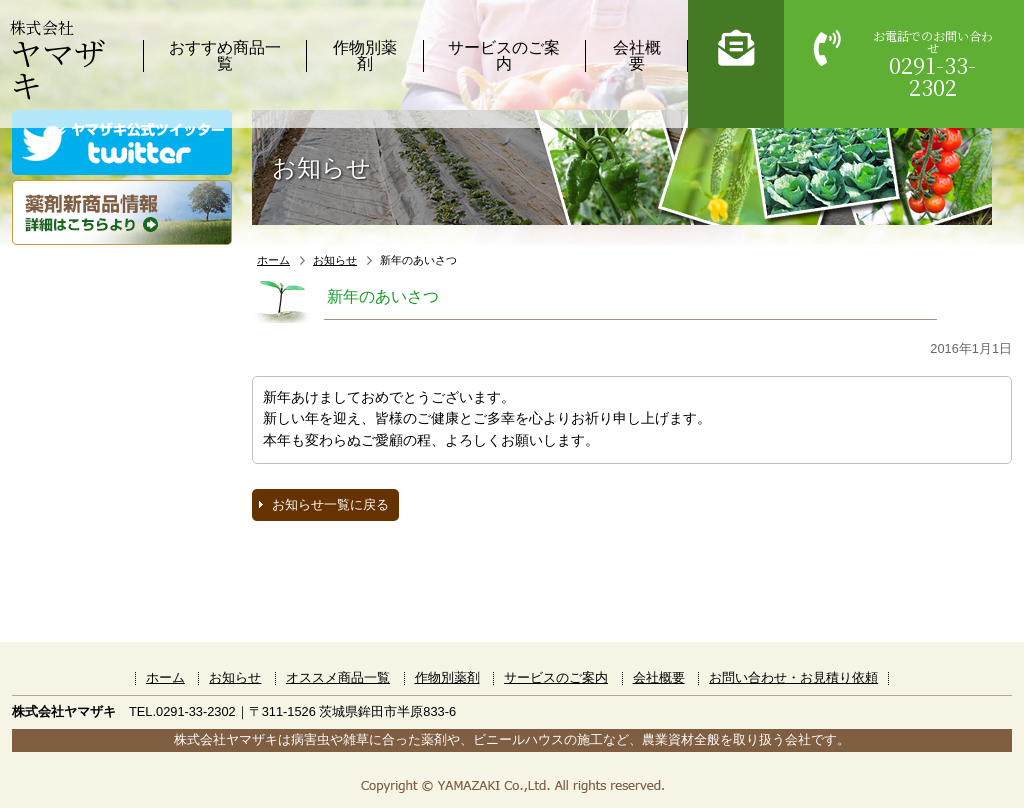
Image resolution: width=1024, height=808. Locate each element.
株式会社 (58, 59)
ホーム (273, 260)
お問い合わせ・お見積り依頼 (793, 677)
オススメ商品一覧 (338, 677)
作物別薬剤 (365, 55)
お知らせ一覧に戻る (330, 504)
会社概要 (637, 55)
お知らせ (335, 260)
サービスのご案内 (504, 55)
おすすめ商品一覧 (225, 55)
